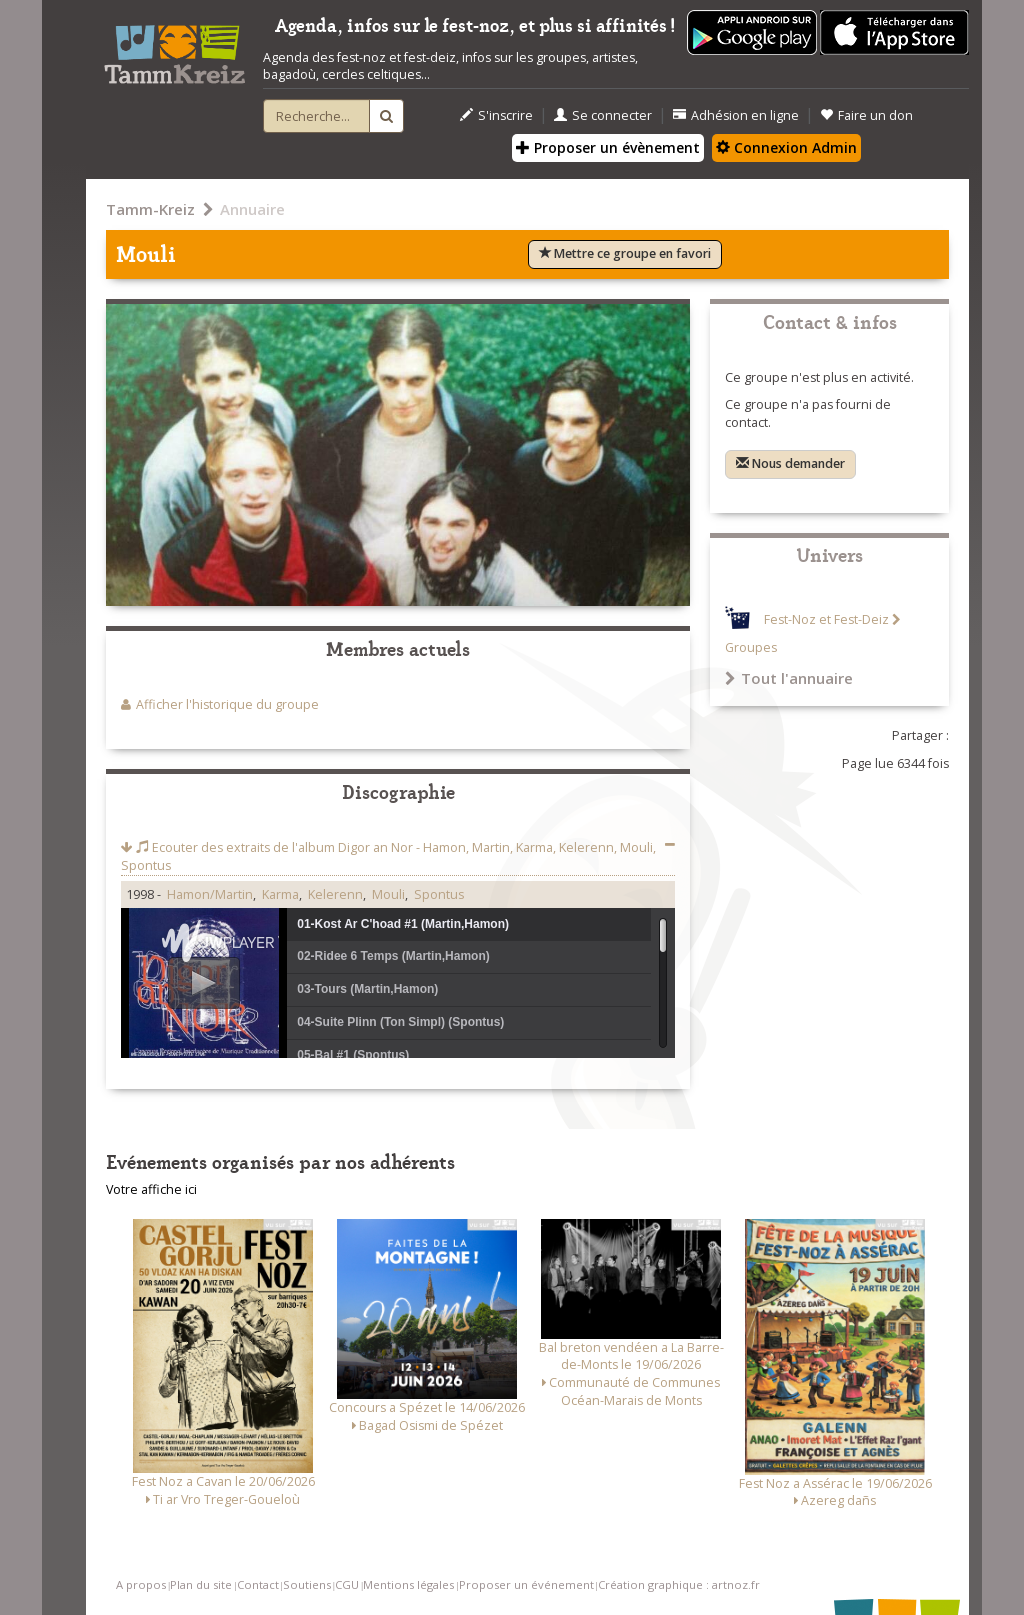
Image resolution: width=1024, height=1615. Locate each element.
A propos (141, 1584)
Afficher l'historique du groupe (227, 704)
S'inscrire (496, 115)
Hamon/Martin (210, 894)
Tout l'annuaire (789, 678)
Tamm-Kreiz (150, 209)
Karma (280, 894)
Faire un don (866, 115)
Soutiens (307, 1584)
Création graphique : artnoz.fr (679, 1584)
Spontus (439, 894)
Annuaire (252, 209)
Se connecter (603, 115)
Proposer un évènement (608, 147)
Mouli (388, 894)
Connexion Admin (786, 147)
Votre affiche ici (151, 1189)
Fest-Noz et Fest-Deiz (826, 619)
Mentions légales (408, 1584)
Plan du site (201, 1584)
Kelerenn (335, 894)
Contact (258, 1584)
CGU (347, 1584)
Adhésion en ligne (736, 115)
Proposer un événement (526, 1584)
